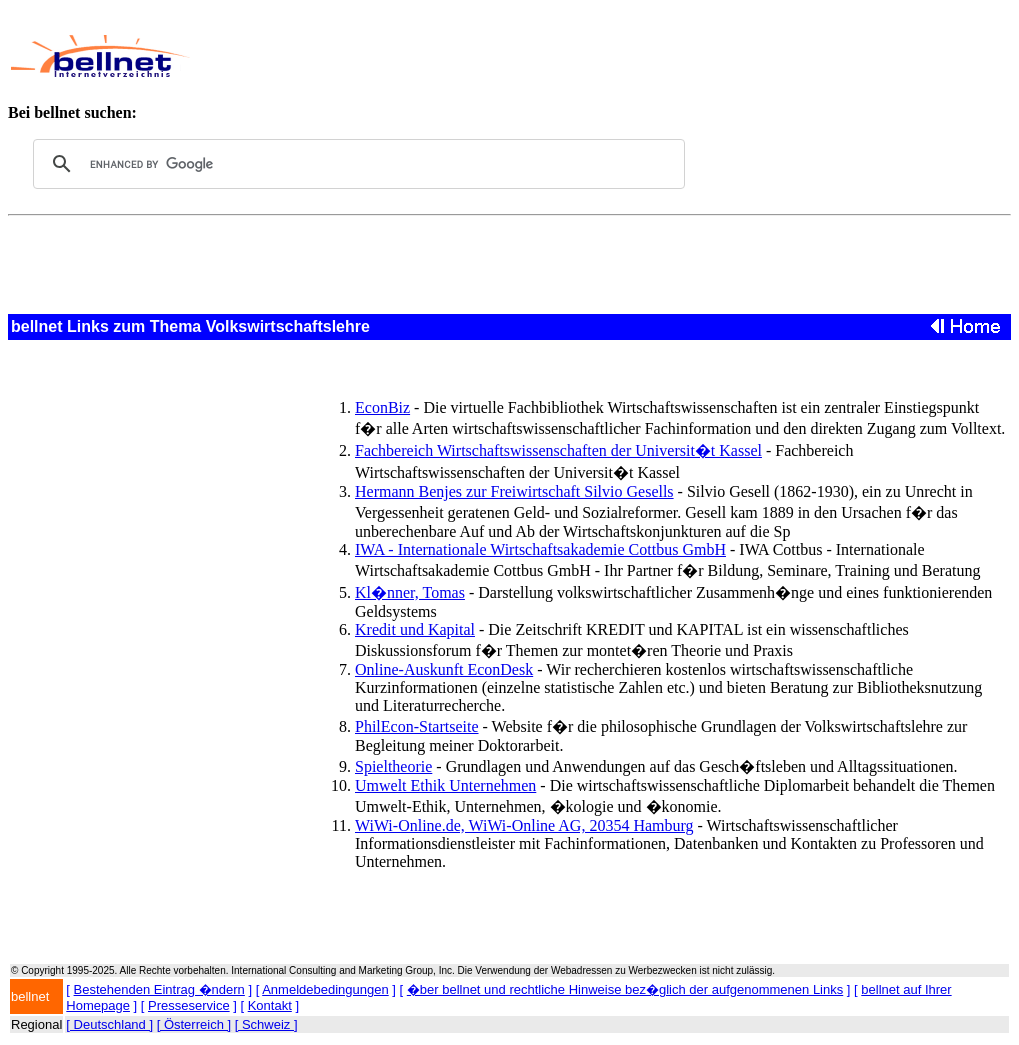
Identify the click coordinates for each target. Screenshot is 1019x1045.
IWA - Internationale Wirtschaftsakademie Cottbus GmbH (540, 549)
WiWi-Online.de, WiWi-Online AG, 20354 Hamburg (524, 825)
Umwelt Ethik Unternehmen (445, 785)
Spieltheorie (393, 766)
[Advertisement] (575, 56)
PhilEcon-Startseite (417, 726)
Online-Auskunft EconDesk (444, 669)
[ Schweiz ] (266, 1024)
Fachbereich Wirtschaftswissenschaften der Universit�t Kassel (558, 450)
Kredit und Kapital (415, 629)
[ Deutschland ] (109, 1024)
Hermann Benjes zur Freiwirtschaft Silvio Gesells (514, 491)
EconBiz (382, 407)
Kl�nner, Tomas (410, 592)
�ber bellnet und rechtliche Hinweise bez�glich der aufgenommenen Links (625, 989)
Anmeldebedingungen (325, 989)
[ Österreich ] (194, 1024)
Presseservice (189, 1005)
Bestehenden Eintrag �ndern (159, 989)
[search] (356, 164)
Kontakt (270, 1005)
